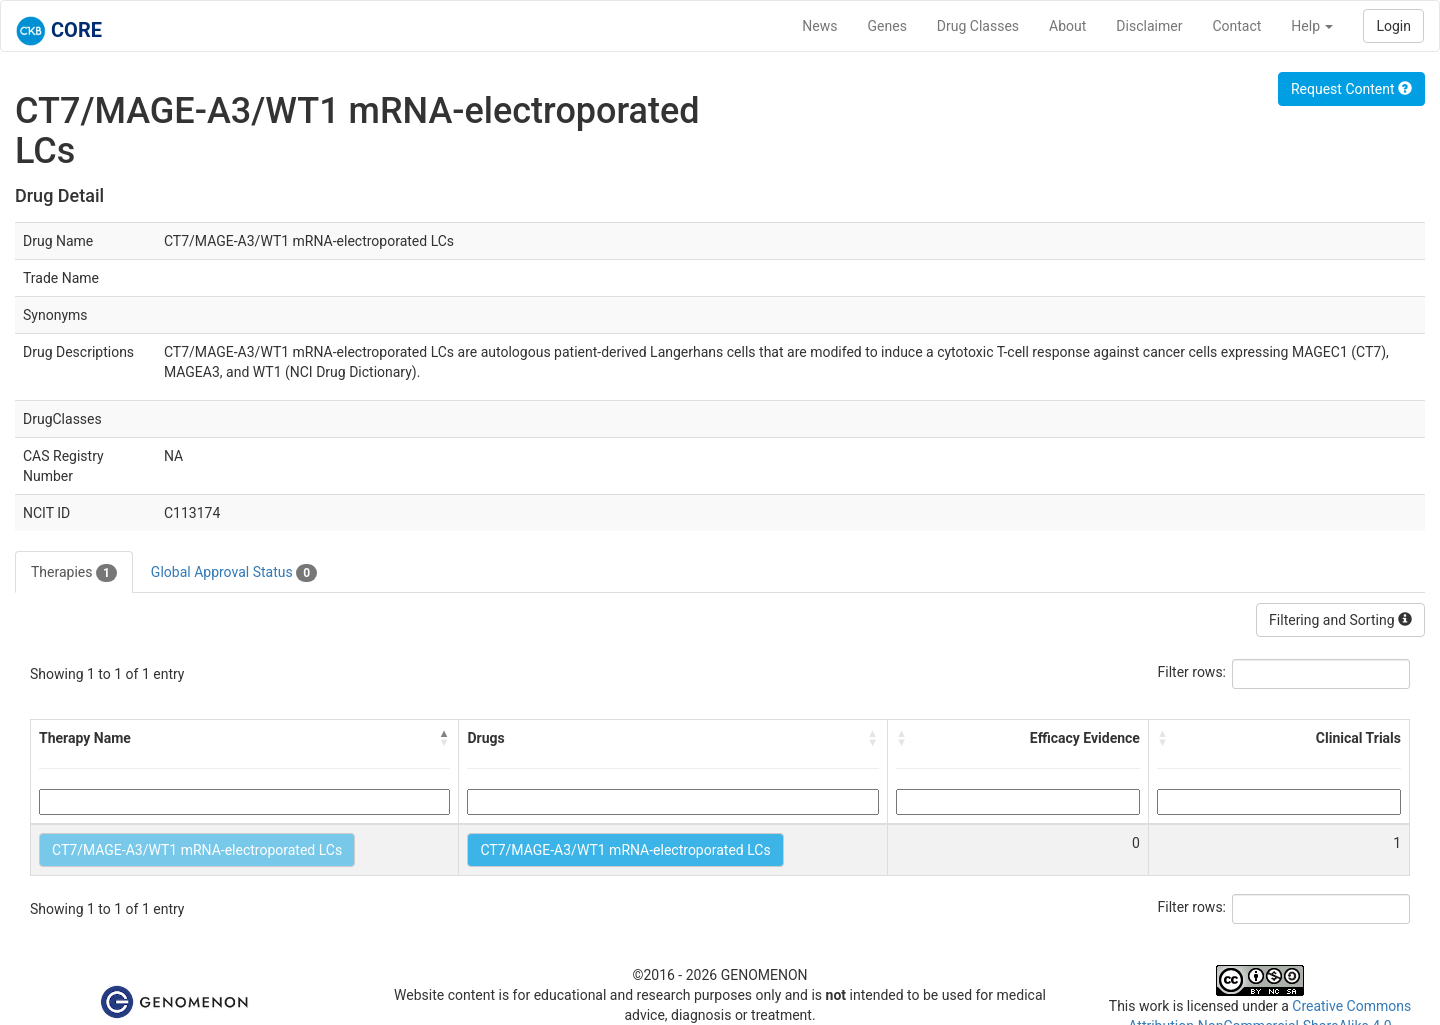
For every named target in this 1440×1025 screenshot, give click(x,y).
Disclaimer (1149, 26)
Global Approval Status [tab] (234, 573)
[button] (444, 738)
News (819, 26)
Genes (887, 26)
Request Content (1351, 89)
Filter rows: (1192, 672)
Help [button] (1312, 26)
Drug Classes (978, 26)
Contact (1236, 26)
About (1067, 26)
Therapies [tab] (74, 573)
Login (1393, 26)
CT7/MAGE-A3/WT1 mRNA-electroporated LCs (197, 850)
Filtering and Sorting (1340, 620)
